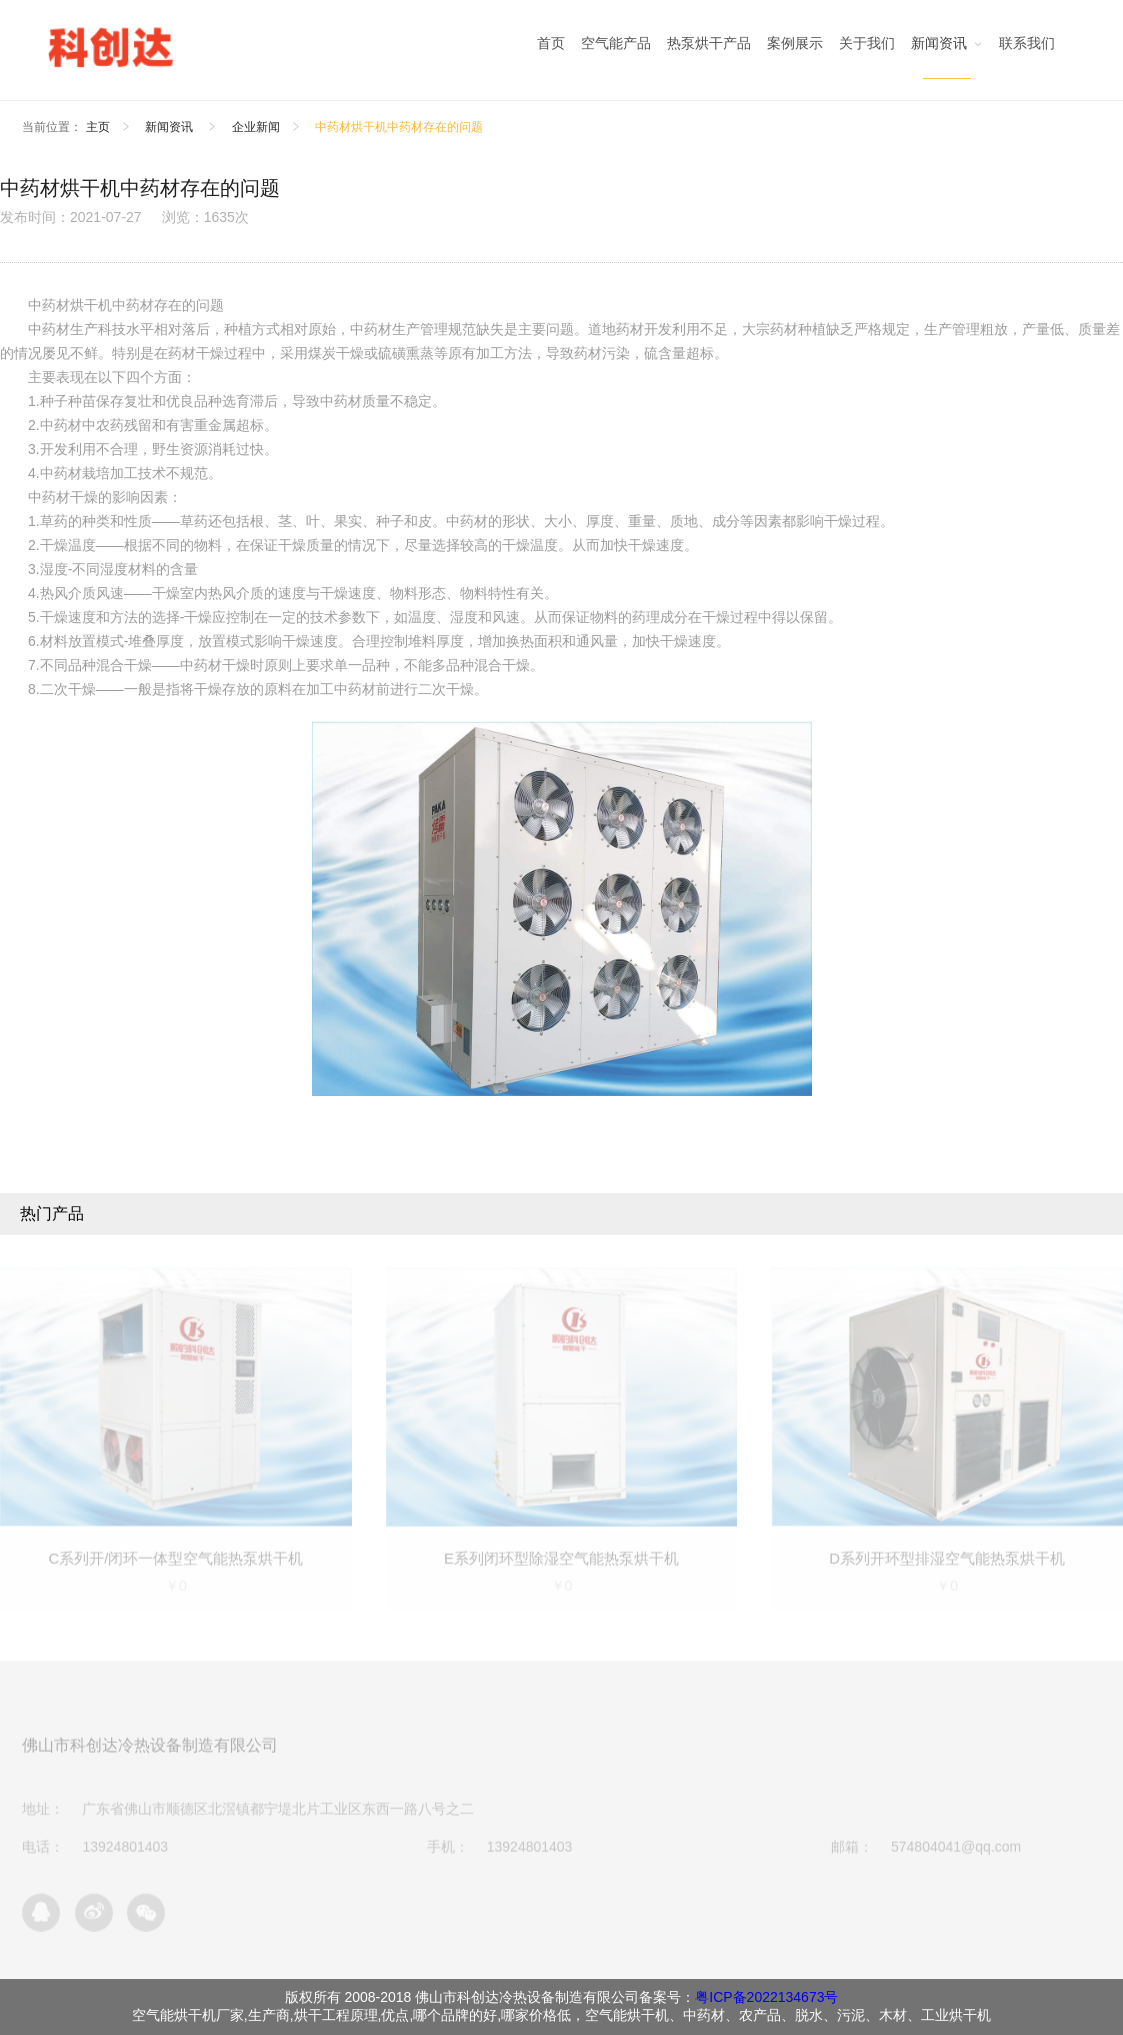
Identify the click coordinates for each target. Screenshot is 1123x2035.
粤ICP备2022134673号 (766, 1997)
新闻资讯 (170, 127)
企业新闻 (256, 127)
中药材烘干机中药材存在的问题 (399, 127)
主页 (98, 127)
